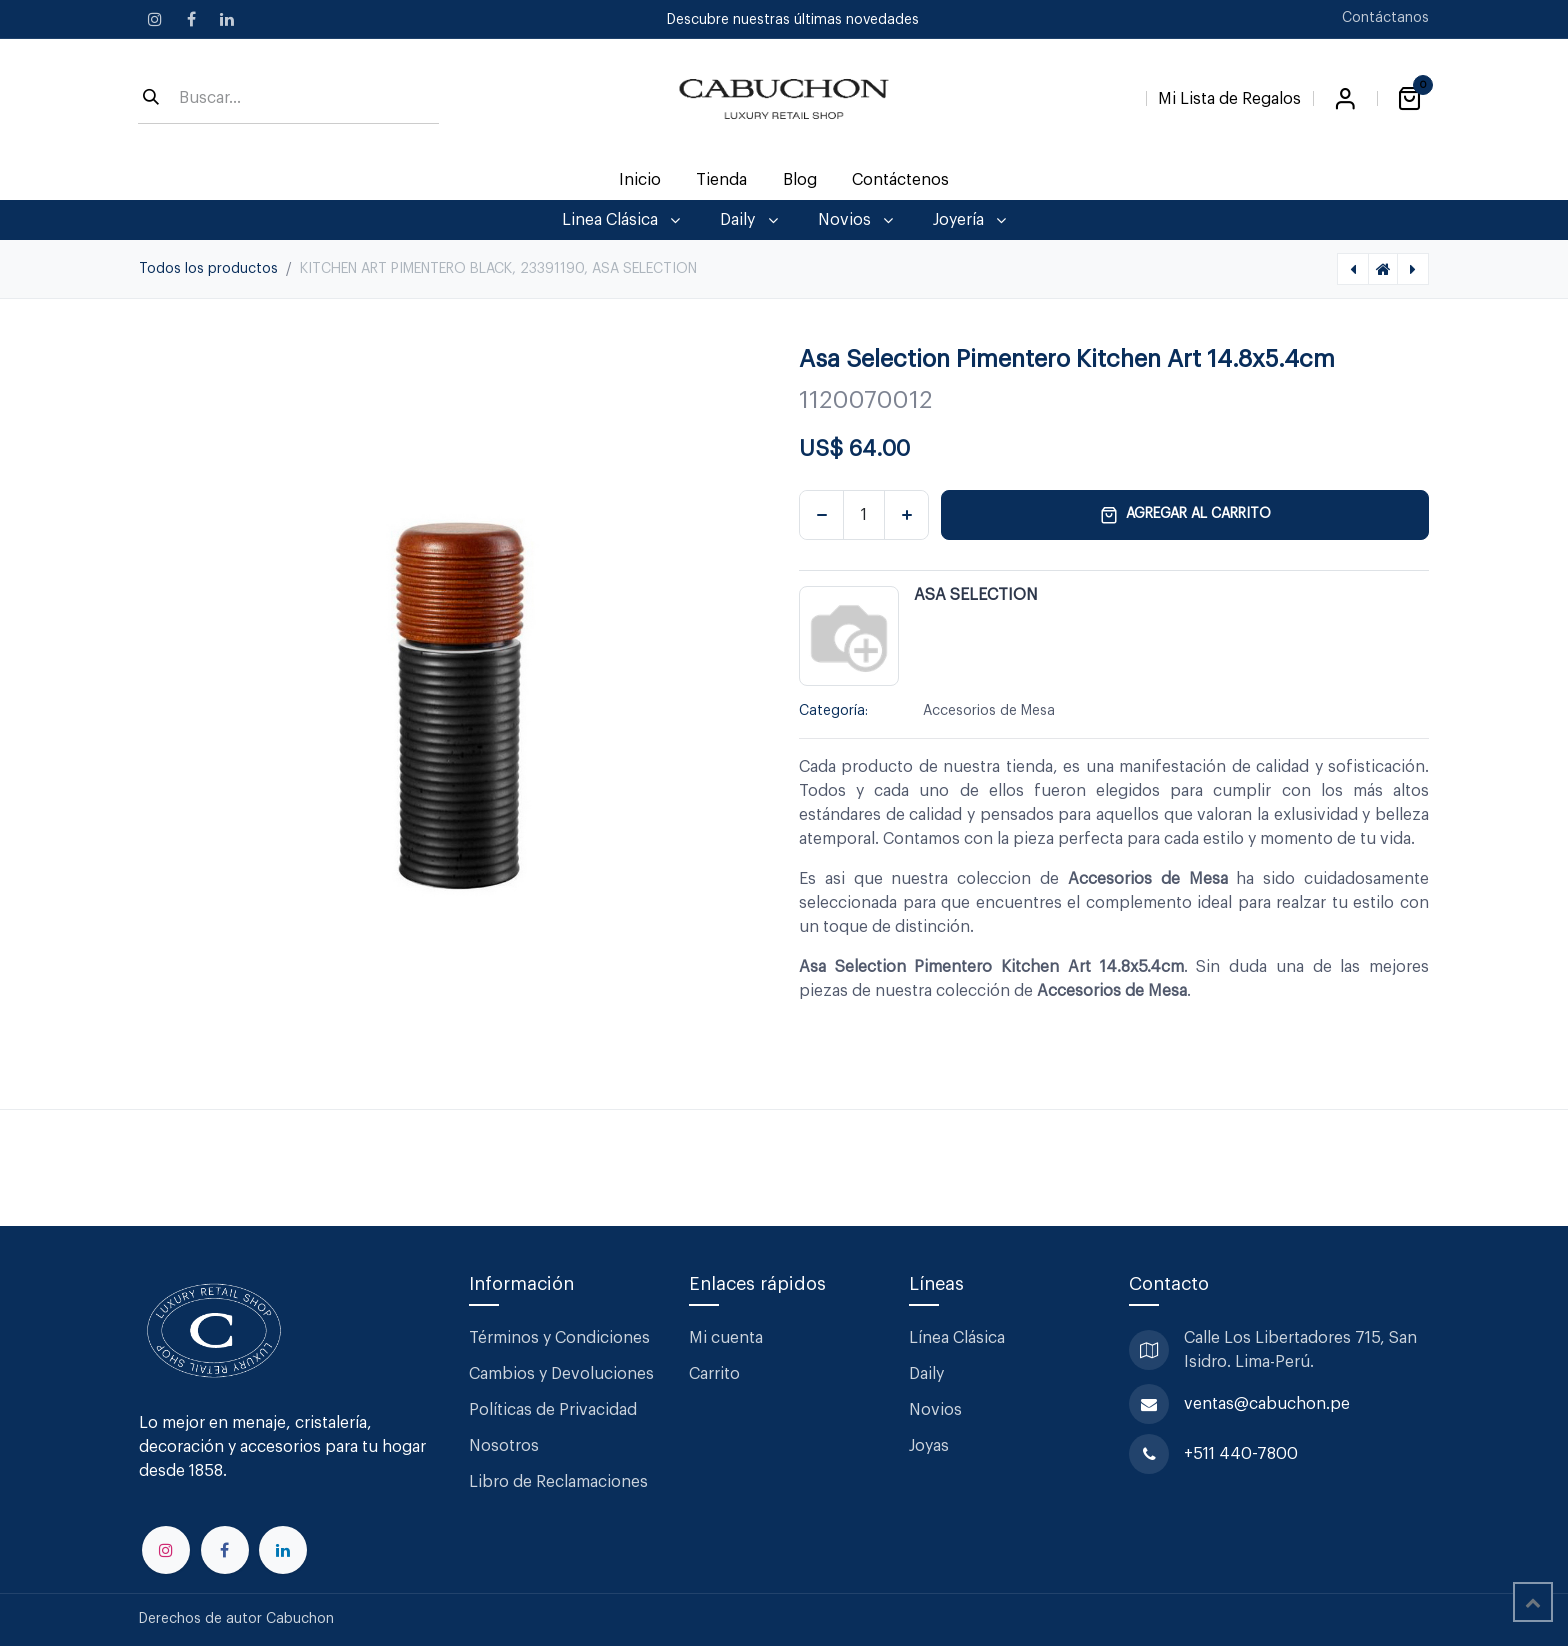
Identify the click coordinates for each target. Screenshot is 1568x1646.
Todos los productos (208, 269)
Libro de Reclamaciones (558, 1482)
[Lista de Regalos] (1229, 95)
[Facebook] (191, 19)
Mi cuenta (726, 1338)
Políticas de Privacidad (553, 1410)
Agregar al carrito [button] (1185, 515)
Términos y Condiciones (561, 1338)
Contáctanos (1385, 18)
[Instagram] (155, 19)
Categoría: (833, 711)
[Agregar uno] (906, 515)
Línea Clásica (957, 1338)
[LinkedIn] (227, 19)
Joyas (929, 1446)
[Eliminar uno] (821, 515)
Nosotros (504, 1446)
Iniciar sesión (1345, 99)
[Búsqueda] (151, 99)
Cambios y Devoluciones (561, 1374)
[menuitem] (640, 180)
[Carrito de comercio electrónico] (1409, 99)
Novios (935, 1410)
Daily (926, 1374)
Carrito (714, 1374)
